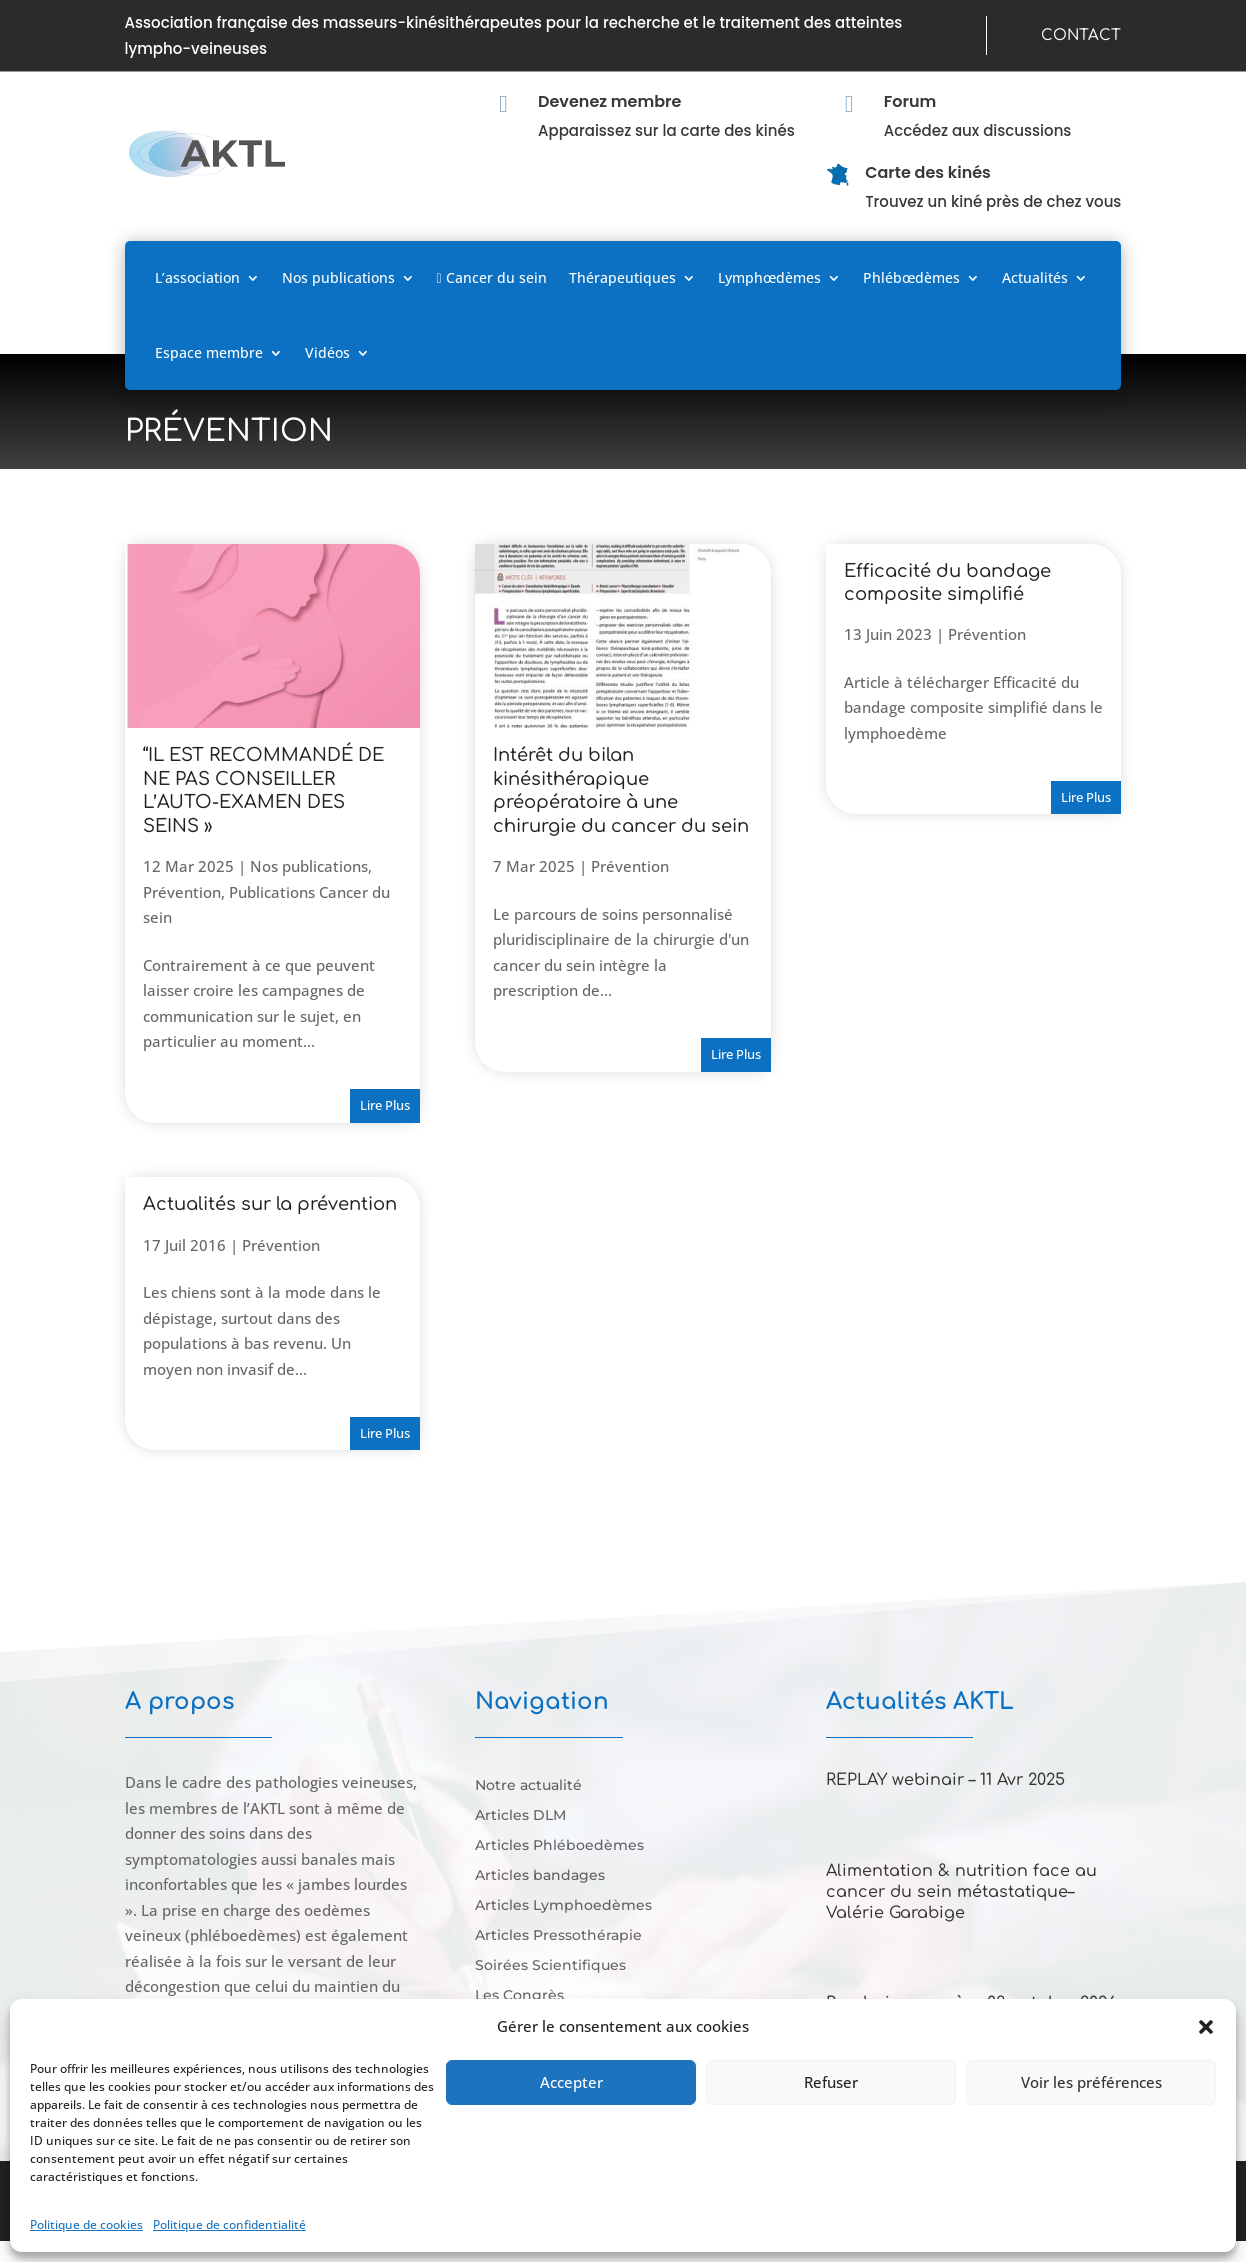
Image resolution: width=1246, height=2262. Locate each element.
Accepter (571, 2082)
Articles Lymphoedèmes (563, 1906)
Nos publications (338, 277)
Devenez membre (609, 101)
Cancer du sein (492, 277)
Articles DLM (520, 1816)
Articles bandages (540, 1876)
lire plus (385, 1105)
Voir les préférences (1091, 2082)
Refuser (831, 2082)
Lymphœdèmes (769, 277)
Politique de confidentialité (229, 2224)
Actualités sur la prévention (270, 1204)
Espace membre (209, 352)
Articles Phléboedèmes (559, 1846)
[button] (1206, 2027)
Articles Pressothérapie (558, 1936)
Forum (910, 101)
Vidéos (327, 352)
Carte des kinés (928, 172)
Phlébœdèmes (911, 277)
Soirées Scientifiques (550, 1966)
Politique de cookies (86, 2224)
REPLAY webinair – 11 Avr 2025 (945, 1780)
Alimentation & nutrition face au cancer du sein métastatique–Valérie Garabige (961, 1892)
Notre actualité (528, 1786)
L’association (197, 277)
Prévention (182, 892)
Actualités (1035, 277)
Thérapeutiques (622, 277)
